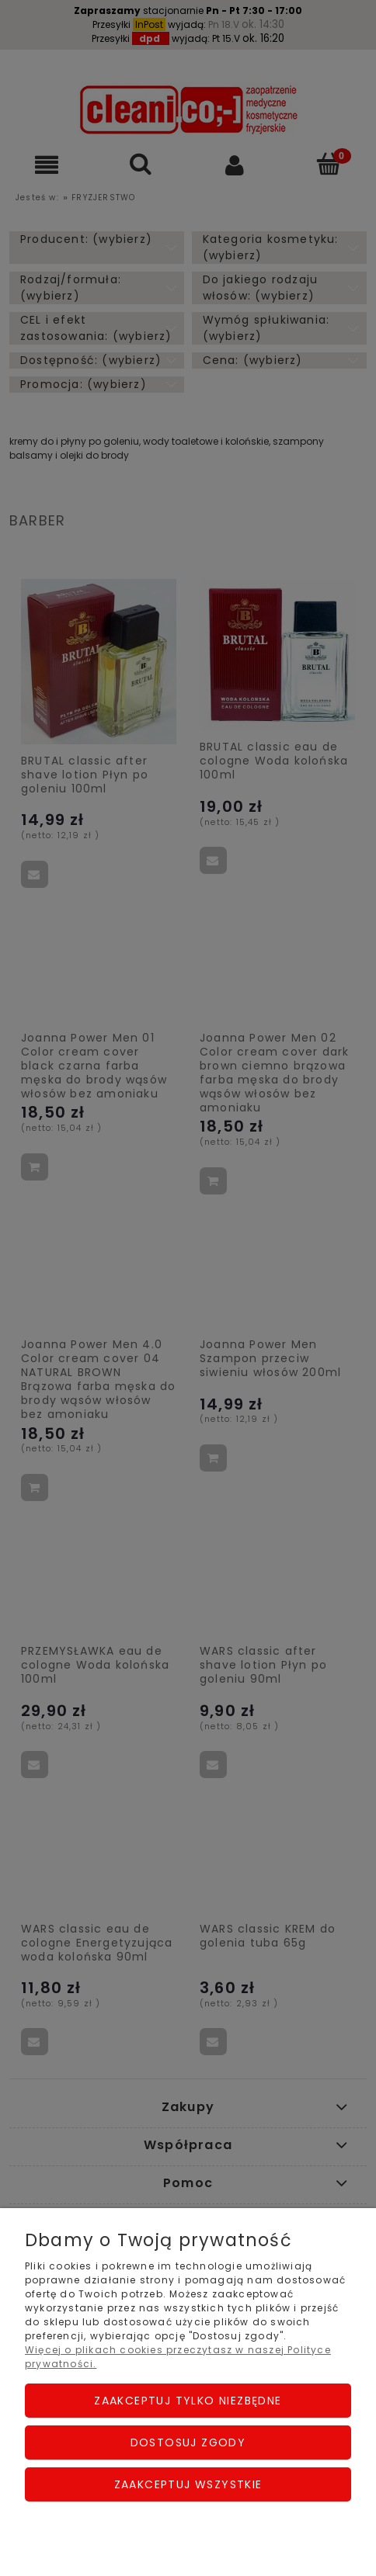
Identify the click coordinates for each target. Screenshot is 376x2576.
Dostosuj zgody (188, 2442)
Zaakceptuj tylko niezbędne (187, 2400)
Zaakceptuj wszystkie (188, 2484)
